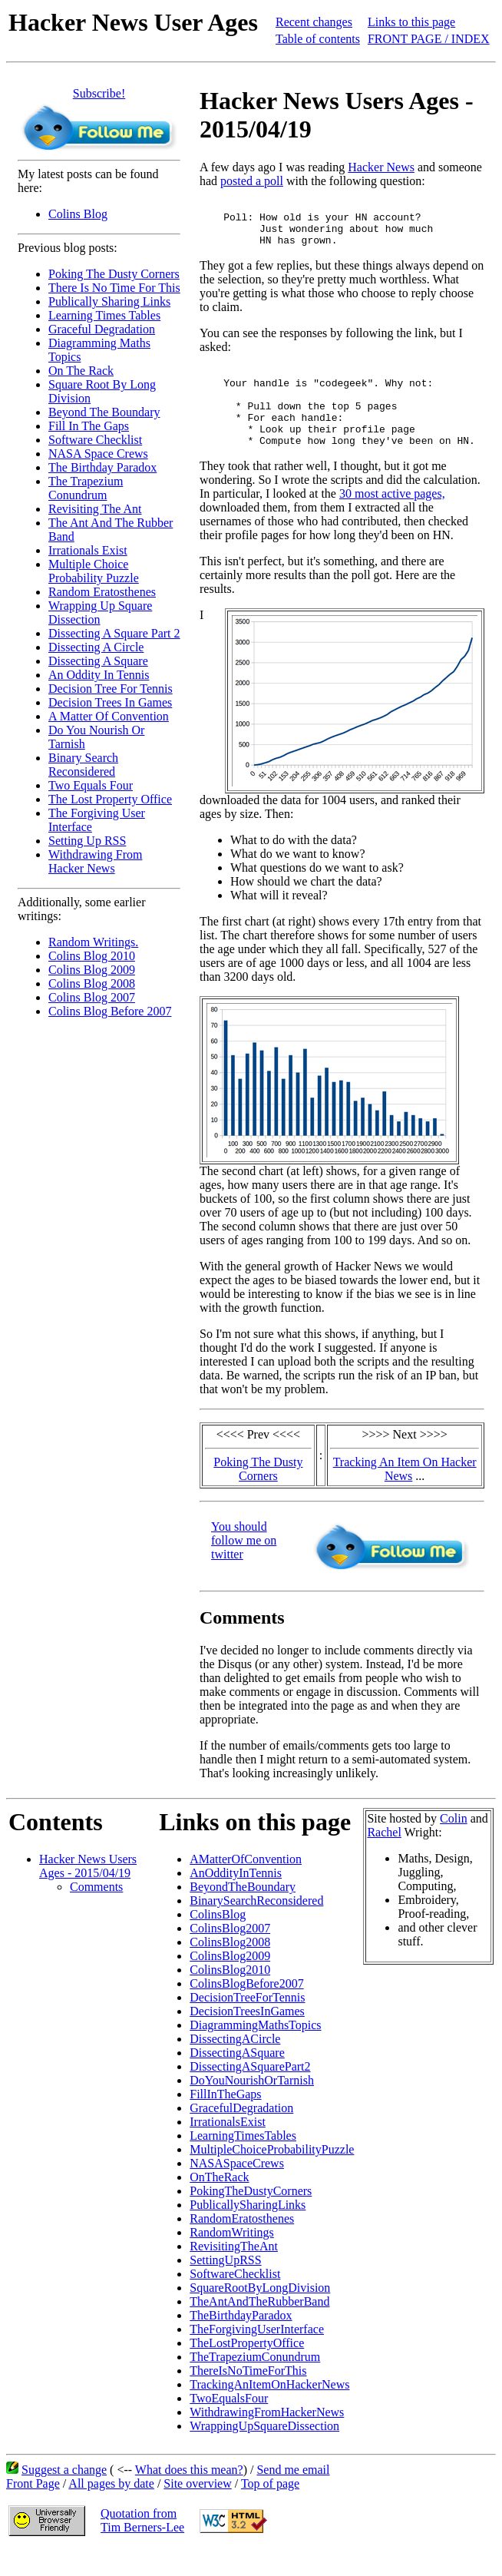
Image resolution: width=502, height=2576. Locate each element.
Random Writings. (93, 942)
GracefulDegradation (241, 2133)
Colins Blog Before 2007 (109, 1011)
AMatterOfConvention (246, 1884)
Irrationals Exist (87, 550)
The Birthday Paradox (102, 467)
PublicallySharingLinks (247, 2230)
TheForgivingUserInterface (257, 2354)
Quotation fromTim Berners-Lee (142, 2545)
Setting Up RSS (87, 840)
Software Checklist (95, 439)
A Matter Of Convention (108, 716)
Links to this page (411, 21)
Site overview (197, 2508)
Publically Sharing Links (109, 301)
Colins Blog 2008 (91, 983)
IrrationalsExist (228, 2147)
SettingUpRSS (225, 2285)
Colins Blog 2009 (91, 969)
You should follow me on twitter (243, 1565)
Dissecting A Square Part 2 (114, 633)
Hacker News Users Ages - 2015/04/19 (88, 1891)
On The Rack (81, 370)
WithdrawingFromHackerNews (267, 2437)
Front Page (33, 2508)
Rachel (384, 1857)
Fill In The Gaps (88, 425)
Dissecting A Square (98, 660)
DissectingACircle (235, 2064)
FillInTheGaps (225, 2119)
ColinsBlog (218, 1939)
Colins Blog (77, 213)
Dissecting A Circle (96, 647)
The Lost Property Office (110, 799)
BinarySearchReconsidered (256, 1925)
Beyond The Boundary (104, 412)
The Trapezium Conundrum (85, 488)
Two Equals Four (90, 785)
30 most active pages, (392, 518)
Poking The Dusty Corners (114, 273)
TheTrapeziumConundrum (255, 2382)
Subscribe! (99, 93)
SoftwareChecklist (235, 2299)
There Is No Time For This (114, 287)
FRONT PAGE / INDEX (429, 38)
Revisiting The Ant (94, 508)
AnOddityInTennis (236, 1898)
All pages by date (111, 2508)
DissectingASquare (237, 2077)
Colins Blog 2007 (91, 997)
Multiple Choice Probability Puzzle (93, 571)
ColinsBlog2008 (230, 1967)
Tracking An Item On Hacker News (405, 1494)
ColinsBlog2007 (230, 1953)
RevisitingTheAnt (234, 2271)
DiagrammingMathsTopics (255, 2050)
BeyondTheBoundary (243, 1912)
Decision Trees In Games (110, 702)
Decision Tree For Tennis (110, 688)
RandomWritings (232, 2257)
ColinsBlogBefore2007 (246, 2008)
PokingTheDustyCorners (251, 2216)
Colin (453, 1843)
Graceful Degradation (101, 329)
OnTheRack (219, 2202)
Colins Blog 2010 (91, 955)
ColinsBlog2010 (230, 1995)
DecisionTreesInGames (247, 2036)
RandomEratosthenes (242, 2243)
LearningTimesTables (243, 2160)
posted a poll (251, 180)
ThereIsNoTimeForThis (248, 2395)
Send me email (292, 2495)
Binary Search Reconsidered (83, 764)
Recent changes (314, 21)
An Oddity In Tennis (98, 674)
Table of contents (318, 38)
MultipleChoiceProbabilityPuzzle (272, 2174)
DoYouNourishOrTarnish (252, 2105)
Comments (96, 1912)
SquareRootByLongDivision (260, 2312)
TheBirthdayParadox (241, 2340)
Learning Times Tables (104, 315)
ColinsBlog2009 (230, 1981)
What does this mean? (189, 2495)
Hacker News (381, 167)
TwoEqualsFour (229, 2423)
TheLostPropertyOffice (247, 2368)
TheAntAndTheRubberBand (259, 2326)
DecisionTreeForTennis (247, 2022)
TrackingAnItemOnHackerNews (269, 2409)
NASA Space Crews (98, 453)
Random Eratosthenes (102, 591)
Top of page (270, 2508)
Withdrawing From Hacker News (95, 861)
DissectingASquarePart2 (250, 2091)
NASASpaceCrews (237, 2188)
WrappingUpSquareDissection (264, 2451)
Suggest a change (64, 2495)
